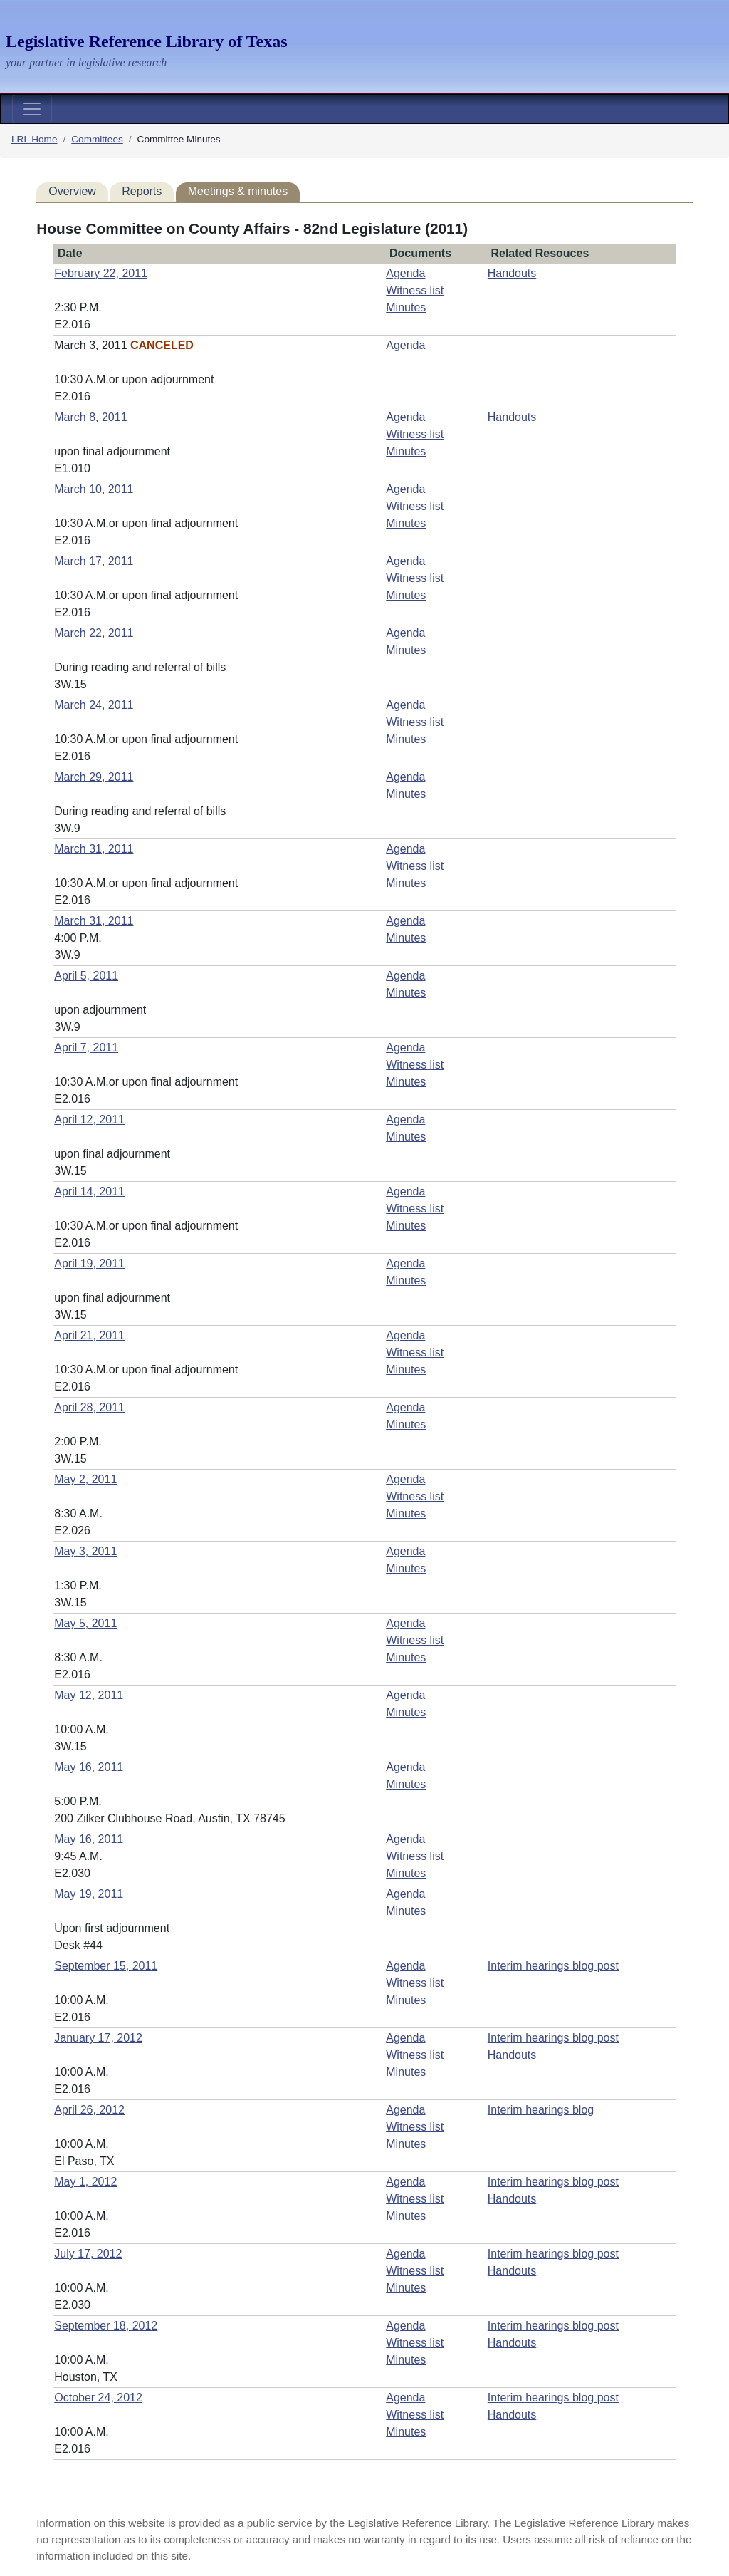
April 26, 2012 (89, 2110)
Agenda (405, 273)
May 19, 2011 (88, 1894)
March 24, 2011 (93, 705)
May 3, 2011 (85, 1551)
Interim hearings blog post (553, 1966)
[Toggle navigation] (32, 109)
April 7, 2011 (86, 1048)
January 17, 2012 (98, 2038)
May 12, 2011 (88, 1695)
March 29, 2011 (93, 777)
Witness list (415, 290)
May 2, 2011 (85, 1479)
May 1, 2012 (85, 2182)
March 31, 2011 (93, 849)
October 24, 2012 (98, 2397)
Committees (97, 139)
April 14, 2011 (89, 1191)
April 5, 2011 (86, 976)
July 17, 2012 (88, 2254)
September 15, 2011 (105, 1966)
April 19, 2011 (89, 1263)
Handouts (512, 273)
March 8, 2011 (90, 417)
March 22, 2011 (93, 633)
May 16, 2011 (88, 1767)
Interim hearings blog (541, 2110)
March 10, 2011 (93, 489)
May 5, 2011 (85, 1623)
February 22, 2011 (100, 273)
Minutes (406, 307)
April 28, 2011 (89, 1407)
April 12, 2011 (89, 1119)
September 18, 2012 (105, 2326)
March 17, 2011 (93, 561)
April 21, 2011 (89, 1335)
